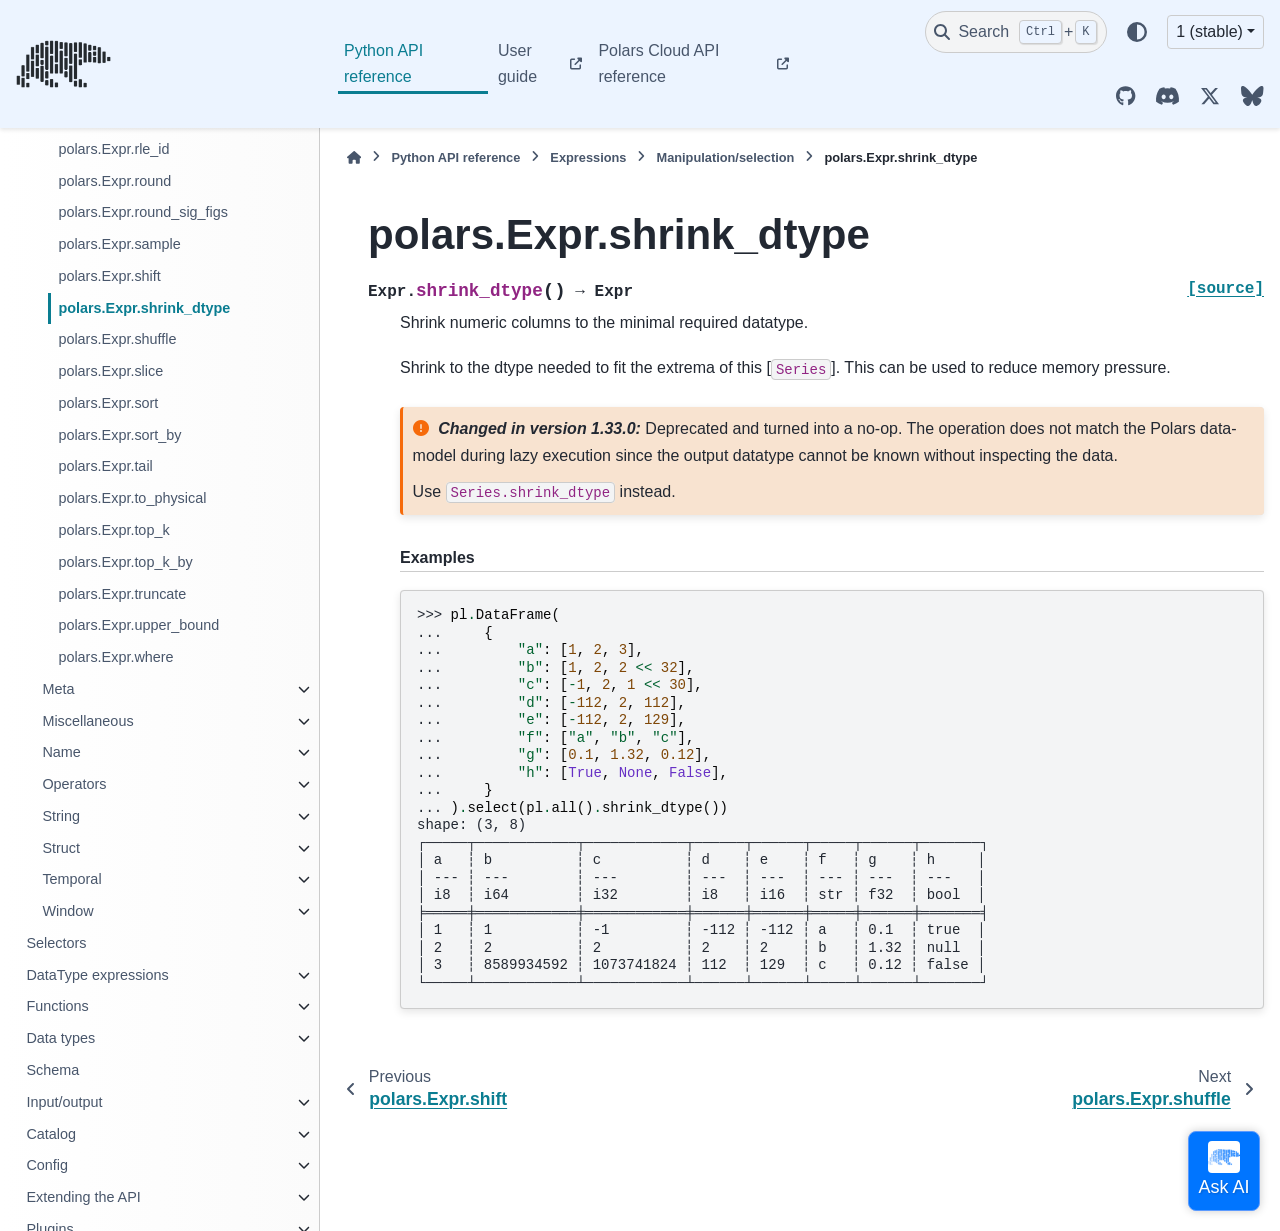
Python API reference (383, 63)
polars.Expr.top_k (113, 530)
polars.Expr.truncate (122, 594)
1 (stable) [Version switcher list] (1209, 31)
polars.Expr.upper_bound (138, 625)
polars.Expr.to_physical (132, 498)
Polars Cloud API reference (658, 63)
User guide (517, 63)
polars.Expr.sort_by (119, 435)
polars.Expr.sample (119, 244)
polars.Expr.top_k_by (125, 562)
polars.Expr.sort (108, 403)
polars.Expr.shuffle (117, 339)
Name (61, 752)
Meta (58, 689)
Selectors (56, 943)
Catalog (51, 1134)
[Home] (354, 157)
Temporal (71, 879)
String (61, 816)
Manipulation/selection (725, 157)
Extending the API (83, 1197)
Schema (52, 1070)
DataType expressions (97, 975)
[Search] (1016, 32)
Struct (61, 848)
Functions (57, 1006)
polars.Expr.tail (105, 466)
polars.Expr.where (115, 657)
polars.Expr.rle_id (113, 149)
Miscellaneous (87, 721)
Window (67, 911)
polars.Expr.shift (109, 276)
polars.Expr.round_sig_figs (143, 212)
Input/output (64, 1102)
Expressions (588, 157)
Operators (74, 784)
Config (47, 1165)
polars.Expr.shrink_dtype (144, 308)
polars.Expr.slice (110, 371)
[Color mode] (1137, 32)
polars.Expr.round (114, 181)
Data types (60, 1038)
